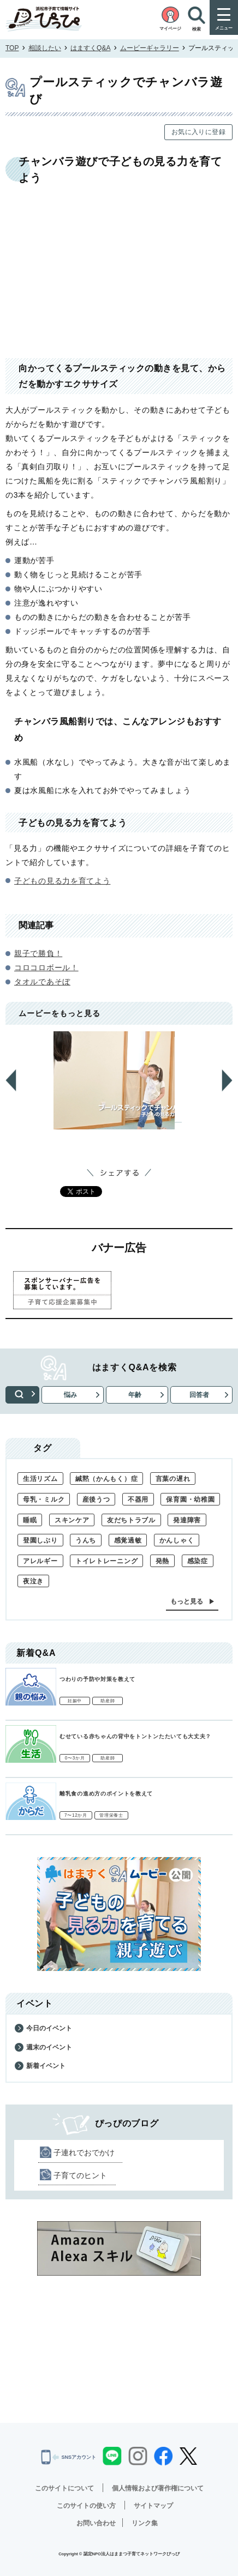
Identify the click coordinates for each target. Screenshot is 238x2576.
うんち (85, 1540)
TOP (12, 48)
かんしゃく (176, 1540)
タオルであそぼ (42, 981)
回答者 (199, 1395)
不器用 (138, 1499)
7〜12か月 (75, 1815)
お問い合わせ (96, 2523)
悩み (70, 1395)
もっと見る (186, 1601)
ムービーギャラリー (149, 48)
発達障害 (187, 1520)
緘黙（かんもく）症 (106, 1479)
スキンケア (72, 1520)
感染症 (197, 1561)
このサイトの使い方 (86, 2506)
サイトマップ (153, 2506)
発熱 (162, 1561)
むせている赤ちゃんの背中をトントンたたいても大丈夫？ (135, 1736)
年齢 (134, 1395)
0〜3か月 (75, 1758)
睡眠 (30, 1520)
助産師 (107, 1700)
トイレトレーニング (106, 1561)
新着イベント (46, 2066)
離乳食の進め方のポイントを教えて (106, 1794)
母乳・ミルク (43, 1499)
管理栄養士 (111, 1815)
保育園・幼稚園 (190, 1499)
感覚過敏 (128, 1540)
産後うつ (96, 1499)
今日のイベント (49, 2028)
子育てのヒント (80, 2175)
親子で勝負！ (38, 953)
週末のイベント (49, 2047)
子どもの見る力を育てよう (62, 880)
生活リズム (40, 1479)
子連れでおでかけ (84, 2152)
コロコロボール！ (46, 967)
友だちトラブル (131, 1520)
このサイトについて (64, 2488)
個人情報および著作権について (158, 2488)
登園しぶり (40, 1540)
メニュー (224, 28)
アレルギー (40, 1561)
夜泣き (33, 1581)
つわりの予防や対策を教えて (97, 1679)
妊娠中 (75, 1700)
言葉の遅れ (173, 1479)
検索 (22, 1395)
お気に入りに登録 (198, 132)
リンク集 (145, 2523)
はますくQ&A (90, 48)
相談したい (44, 48)
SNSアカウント (68, 2457)
